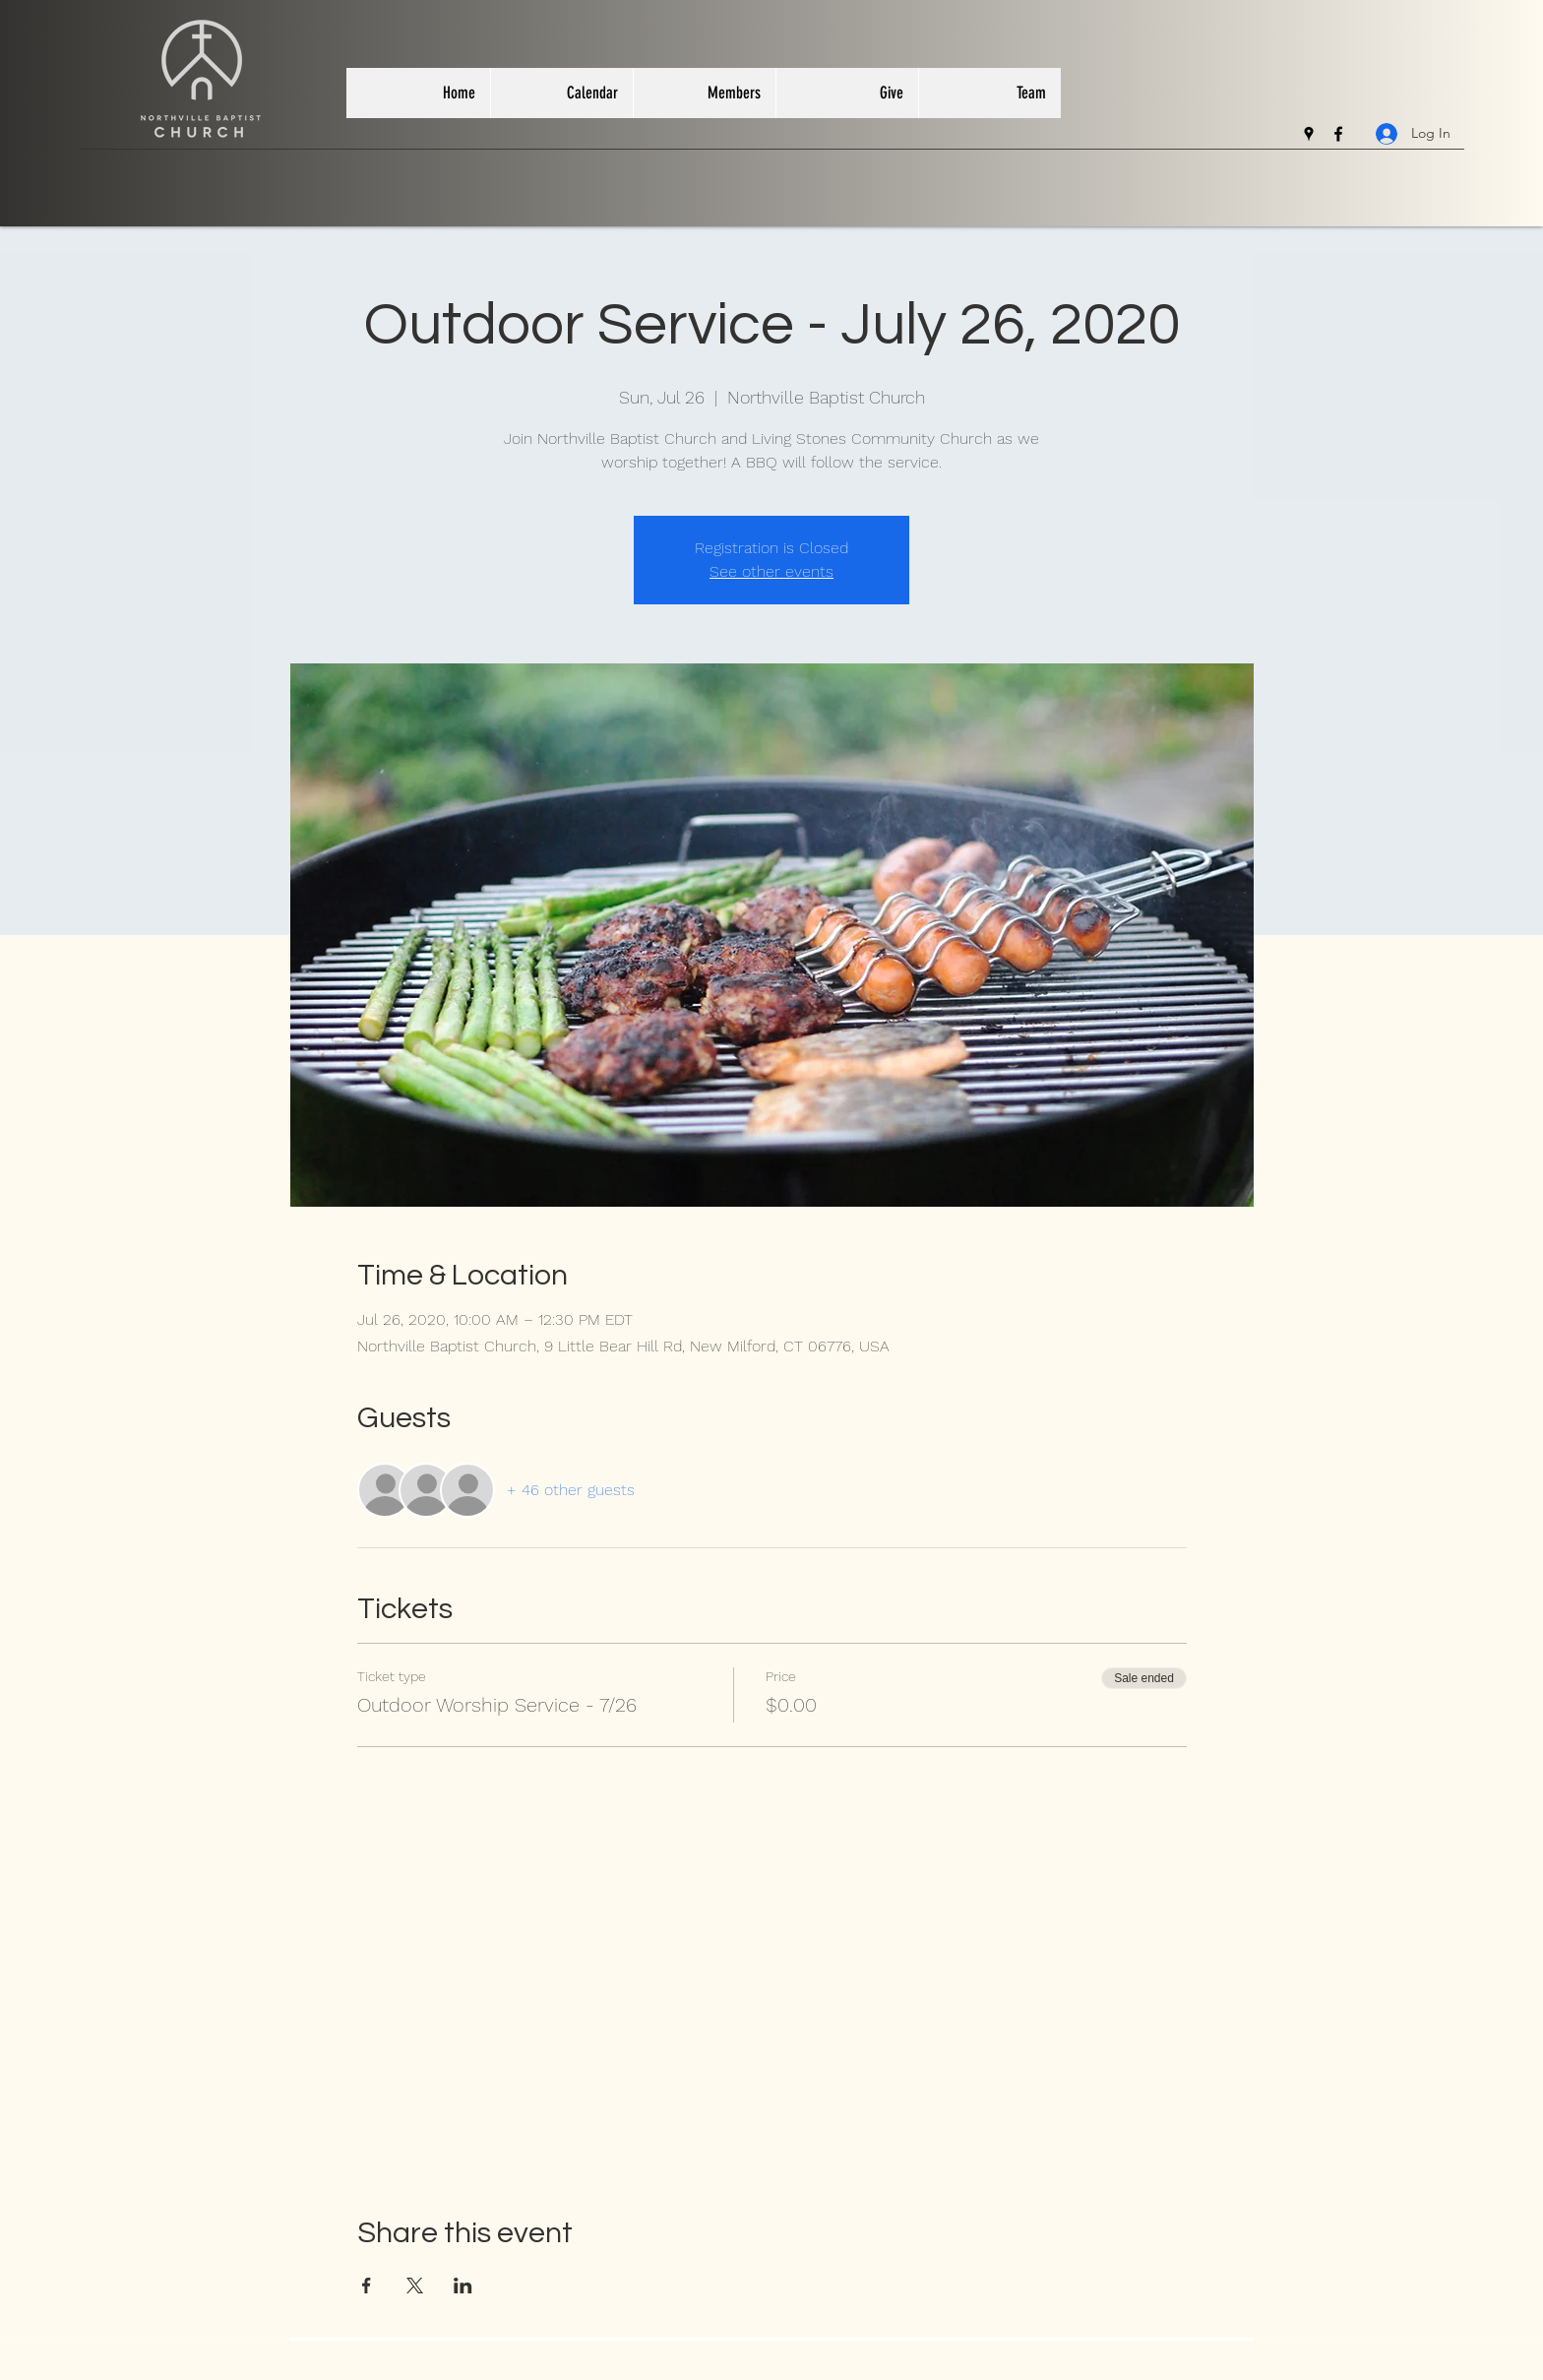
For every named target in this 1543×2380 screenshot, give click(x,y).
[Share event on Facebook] (366, 2285)
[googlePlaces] (1309, 134)
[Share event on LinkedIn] (463, 2285)
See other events (771, 571)
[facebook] (1338, 134)
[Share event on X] (414, 2285)
